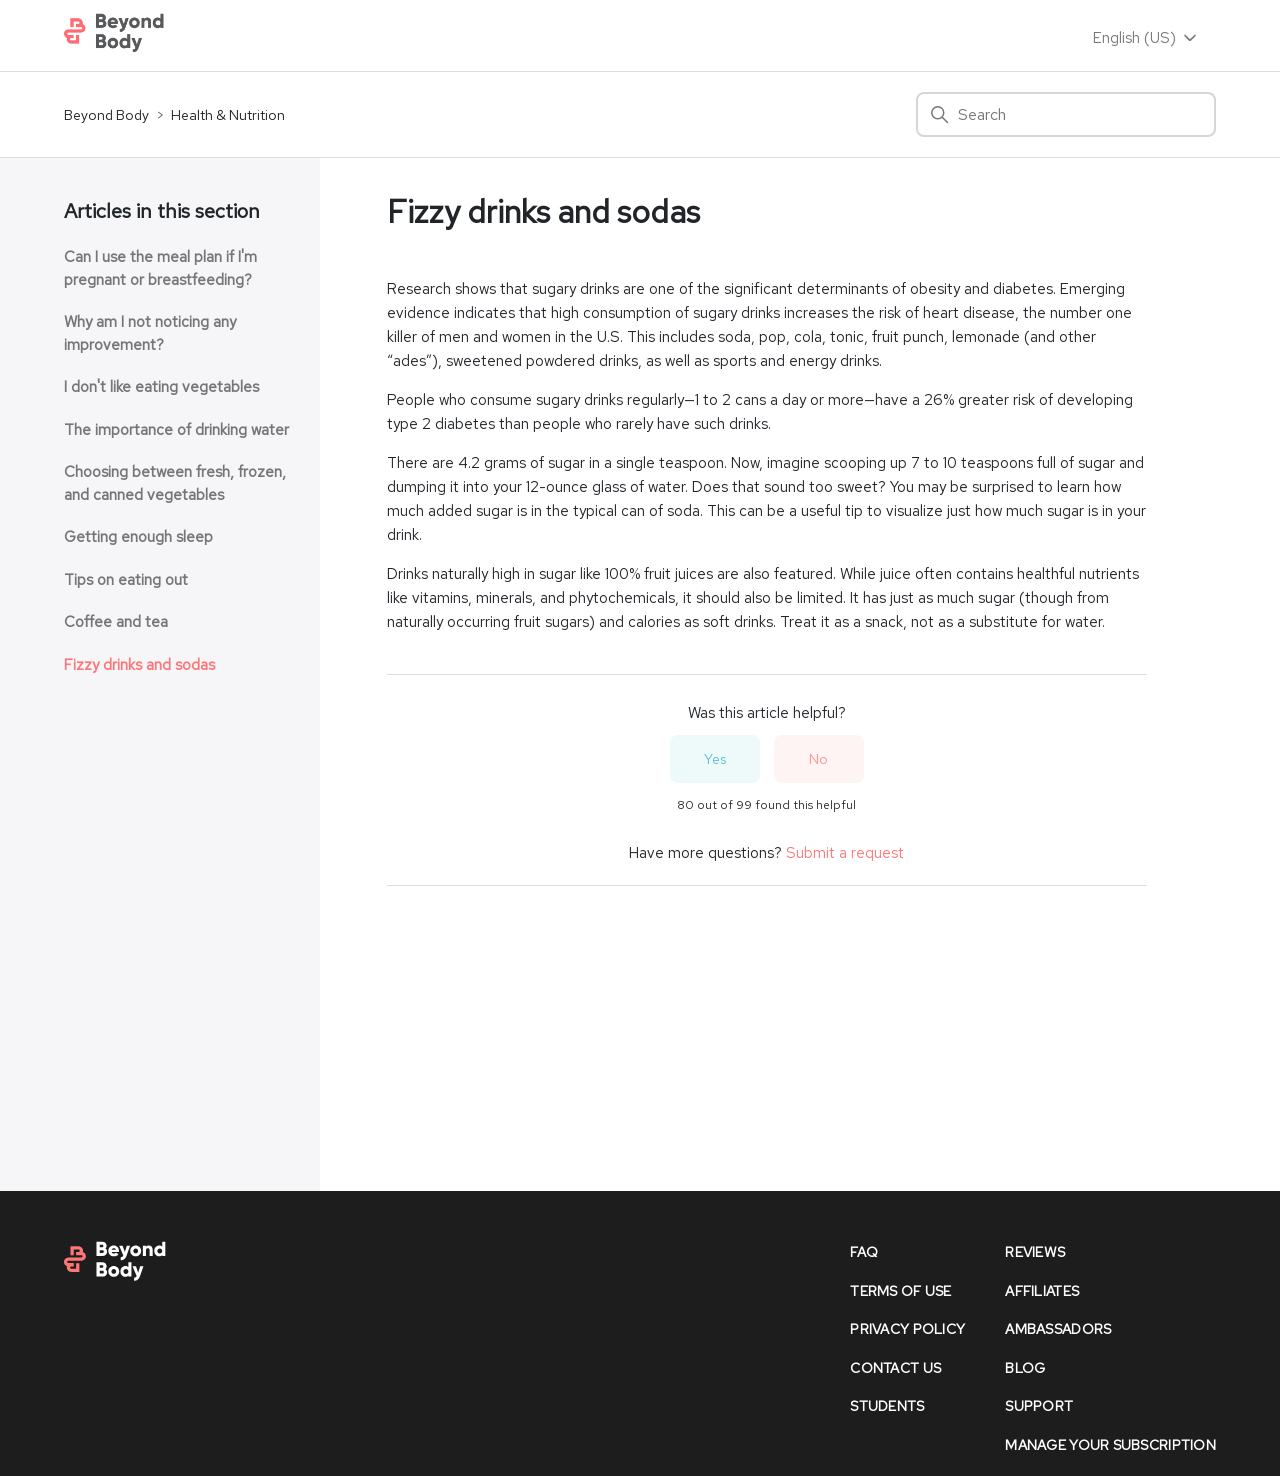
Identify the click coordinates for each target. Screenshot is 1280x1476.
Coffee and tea (116, 622)
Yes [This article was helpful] (715, 759)
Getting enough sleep (138, 537)
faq (864, 1252)
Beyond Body (106, 115)
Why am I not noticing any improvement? (150, 333)
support (1039, 1406)
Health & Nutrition (228, 115)
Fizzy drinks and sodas (139, 665)
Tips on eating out (126, 580)
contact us (895, 1368)
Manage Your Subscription (1110, 1445)
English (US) (1146, 38)
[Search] (1066, 114)
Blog (1025, 1368)
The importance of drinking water (176, 430)
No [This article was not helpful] (818, 759)
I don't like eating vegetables (161, 387)
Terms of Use (900, 1291)
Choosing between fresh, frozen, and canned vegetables (175, 483)
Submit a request (845, 853)
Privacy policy (907, 1329)
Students (887, 1406)
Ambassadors (1058, 1329)
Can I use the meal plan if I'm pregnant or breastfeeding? (160, 268)
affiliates (1042, 1291)
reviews (1035, 1252)
